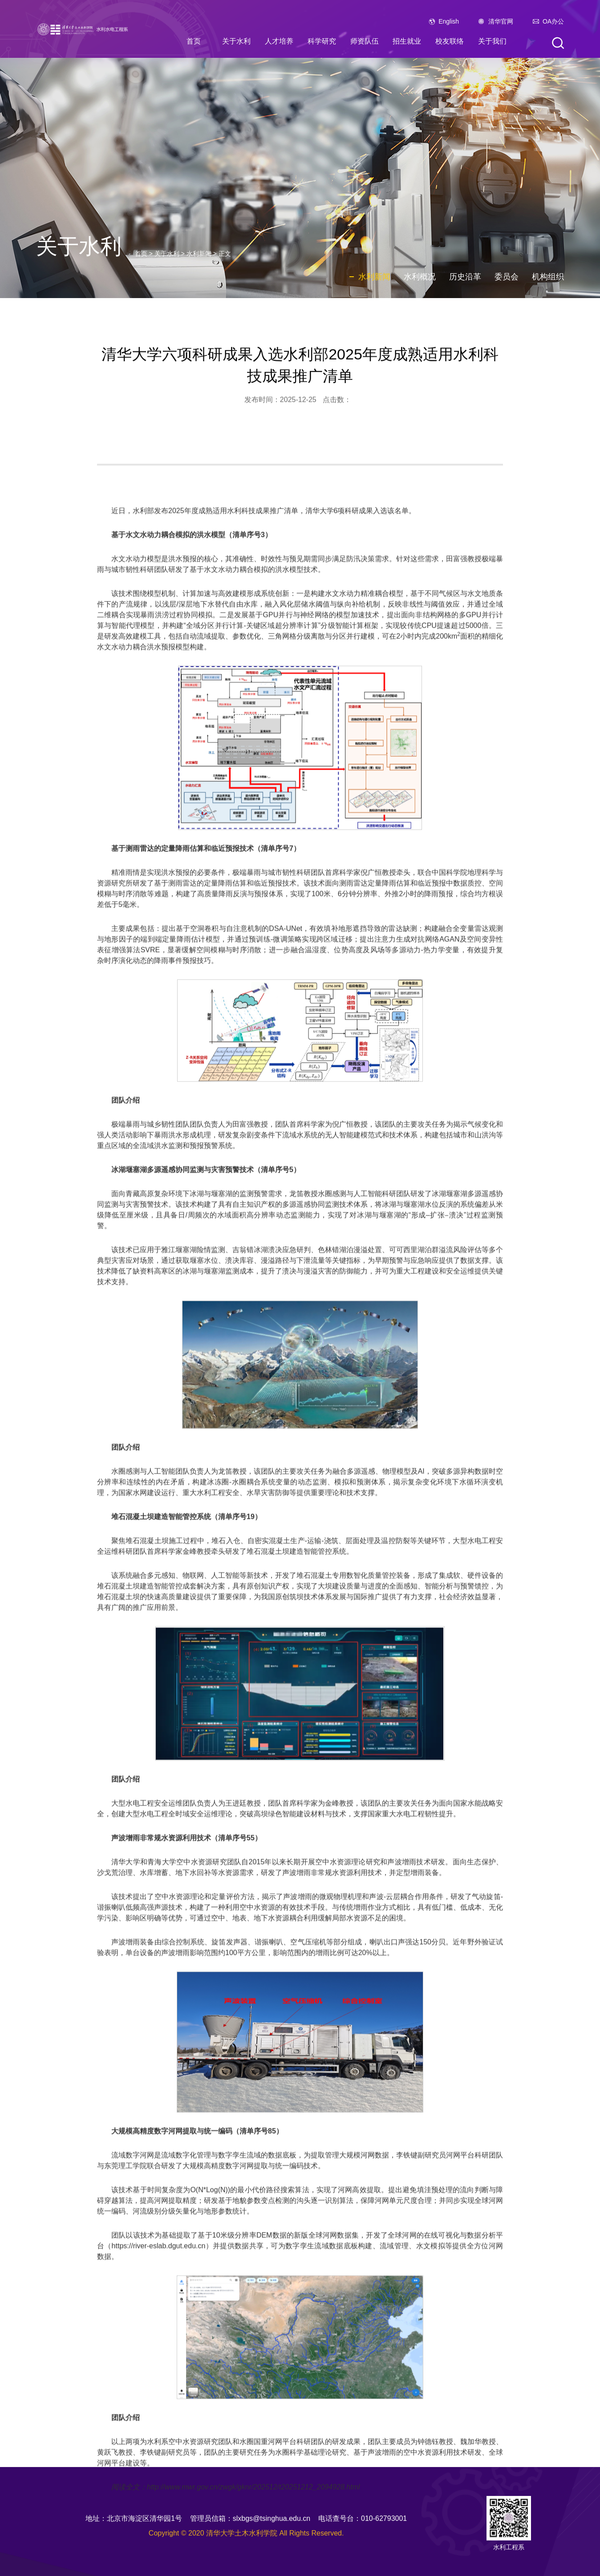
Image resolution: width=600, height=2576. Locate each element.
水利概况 (420, 276)
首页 (193, 41)
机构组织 (548, 276)
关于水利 (236, 41)
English (448, 21)
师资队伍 (364, 41)
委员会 (507, 276)
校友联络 (449, 41)
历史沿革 (465, 276)
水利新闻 (198, 253)
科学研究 (322, 41)
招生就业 (407, 41)
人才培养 (279, 41)
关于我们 (492, 41)
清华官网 (500, 21)
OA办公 (553, 21)
